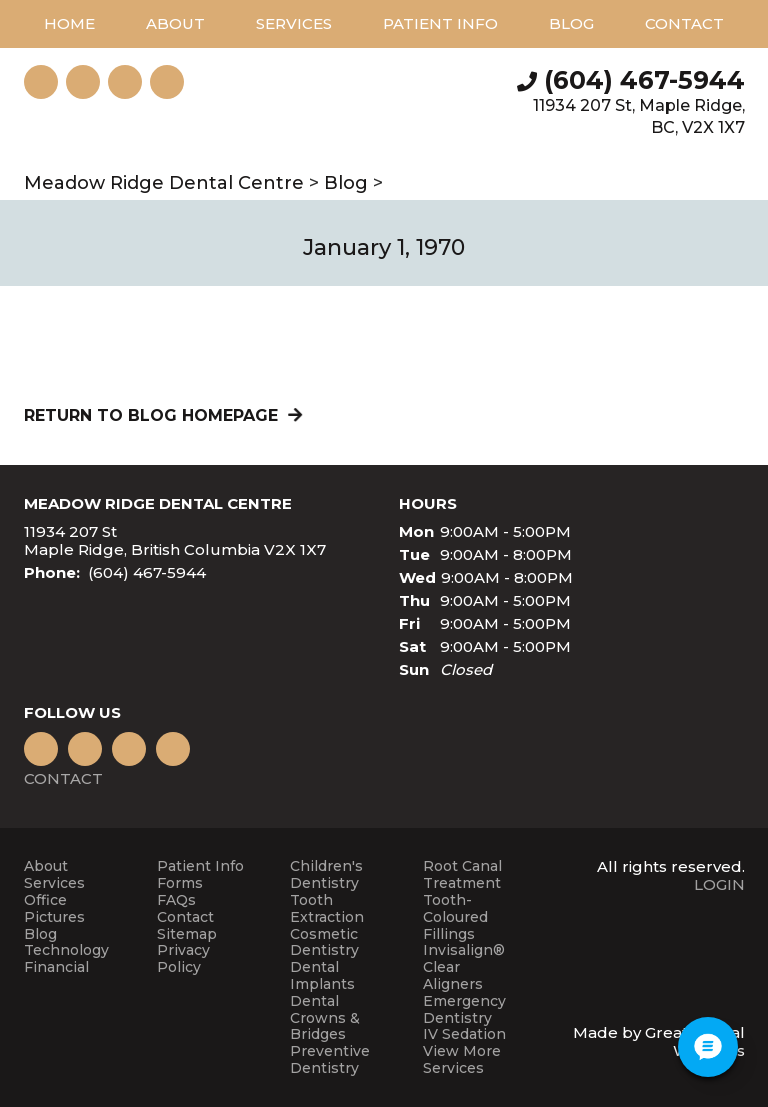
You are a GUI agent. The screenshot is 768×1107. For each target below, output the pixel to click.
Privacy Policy (183, 959)
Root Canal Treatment (462, 875)
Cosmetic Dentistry (324, 943)
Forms (180, 883)
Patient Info (200, 866)
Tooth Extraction (327, 909)
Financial (56, 967)
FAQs (176, 900)
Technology (66, 950)
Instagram (41, 82)
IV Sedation (464, 1034)
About (46, 866)
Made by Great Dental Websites (659, 1041)
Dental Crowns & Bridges (325, 1018)
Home (69, 23)
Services (294, 23)
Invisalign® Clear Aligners (464, 967)
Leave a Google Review (83, 82)
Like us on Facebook (167, 82)
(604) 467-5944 (644, 80)
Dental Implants (322, 976)
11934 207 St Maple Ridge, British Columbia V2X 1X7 (175, 541)
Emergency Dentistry (464, 1010)
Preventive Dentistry (330, 1060)
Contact (684, 23)
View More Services (462, 1060)
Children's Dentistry (326, 875)
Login (719, 884)
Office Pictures (54, 909)
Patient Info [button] (440, 23)
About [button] (175, 23)
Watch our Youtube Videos (125, 82)
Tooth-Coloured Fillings (455, 917)
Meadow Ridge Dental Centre (164, 183)
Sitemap (187, 934)
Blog (571, 23)
